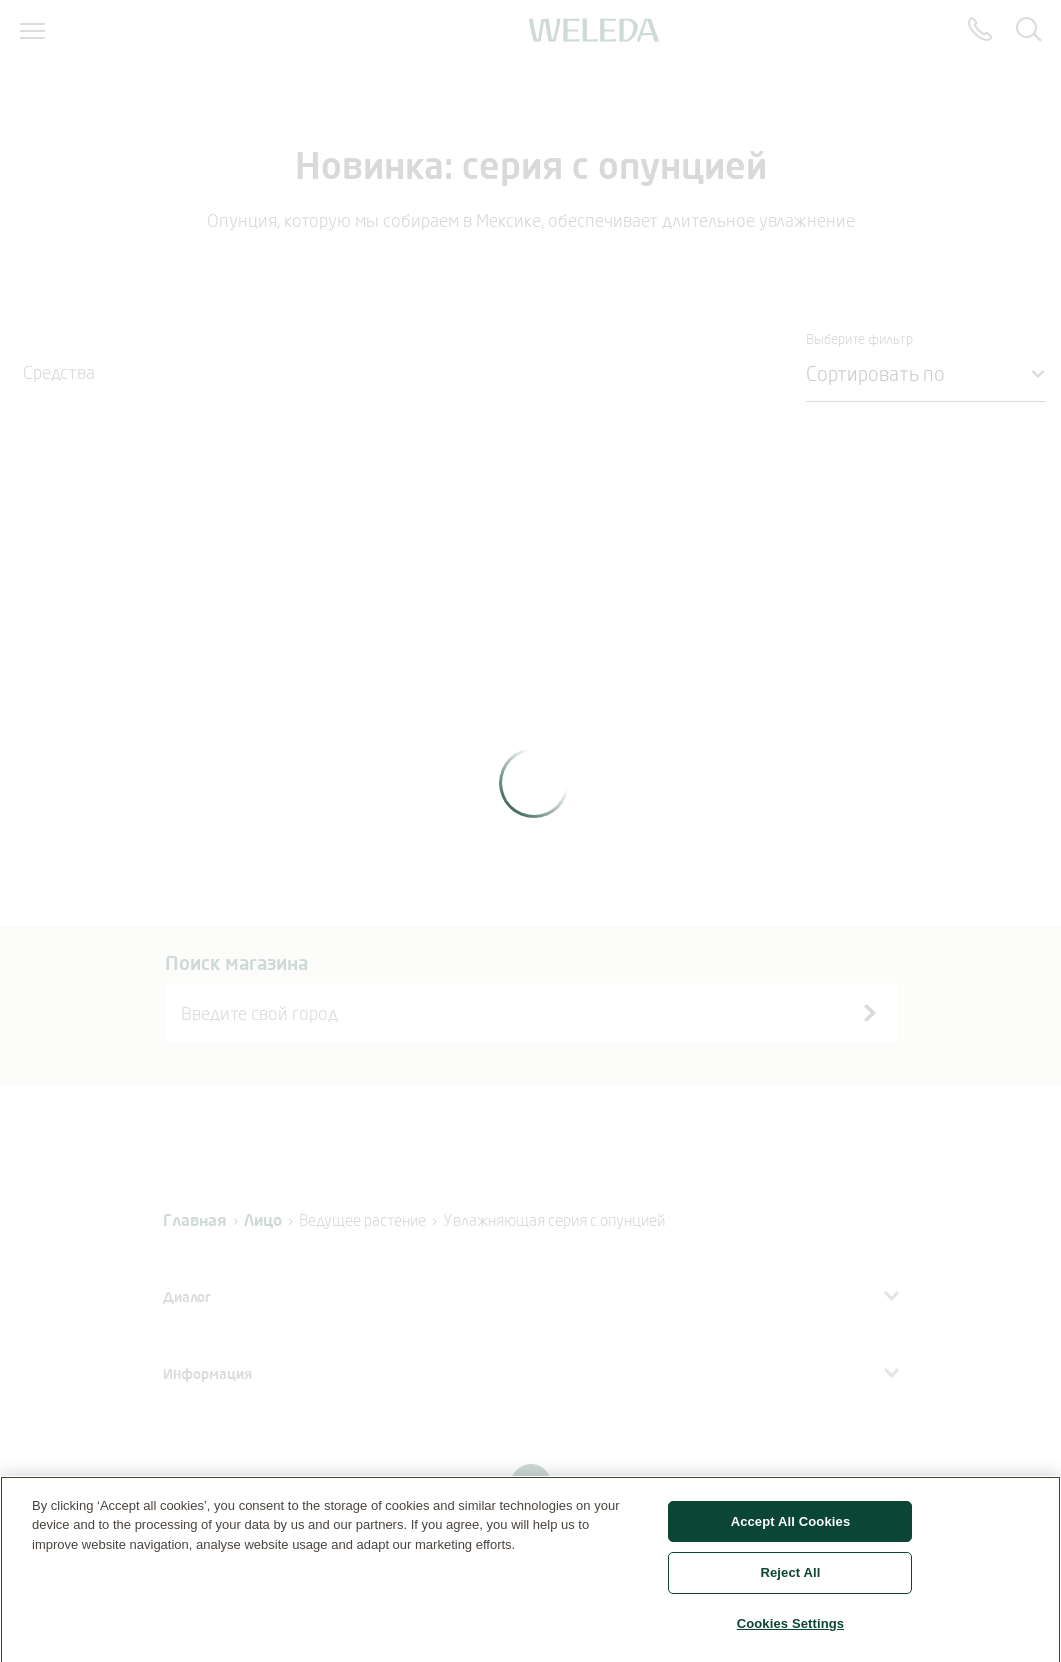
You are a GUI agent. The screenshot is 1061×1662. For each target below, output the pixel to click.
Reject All (790, 1579)
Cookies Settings (791, 1630)
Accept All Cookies (791, 1527)
